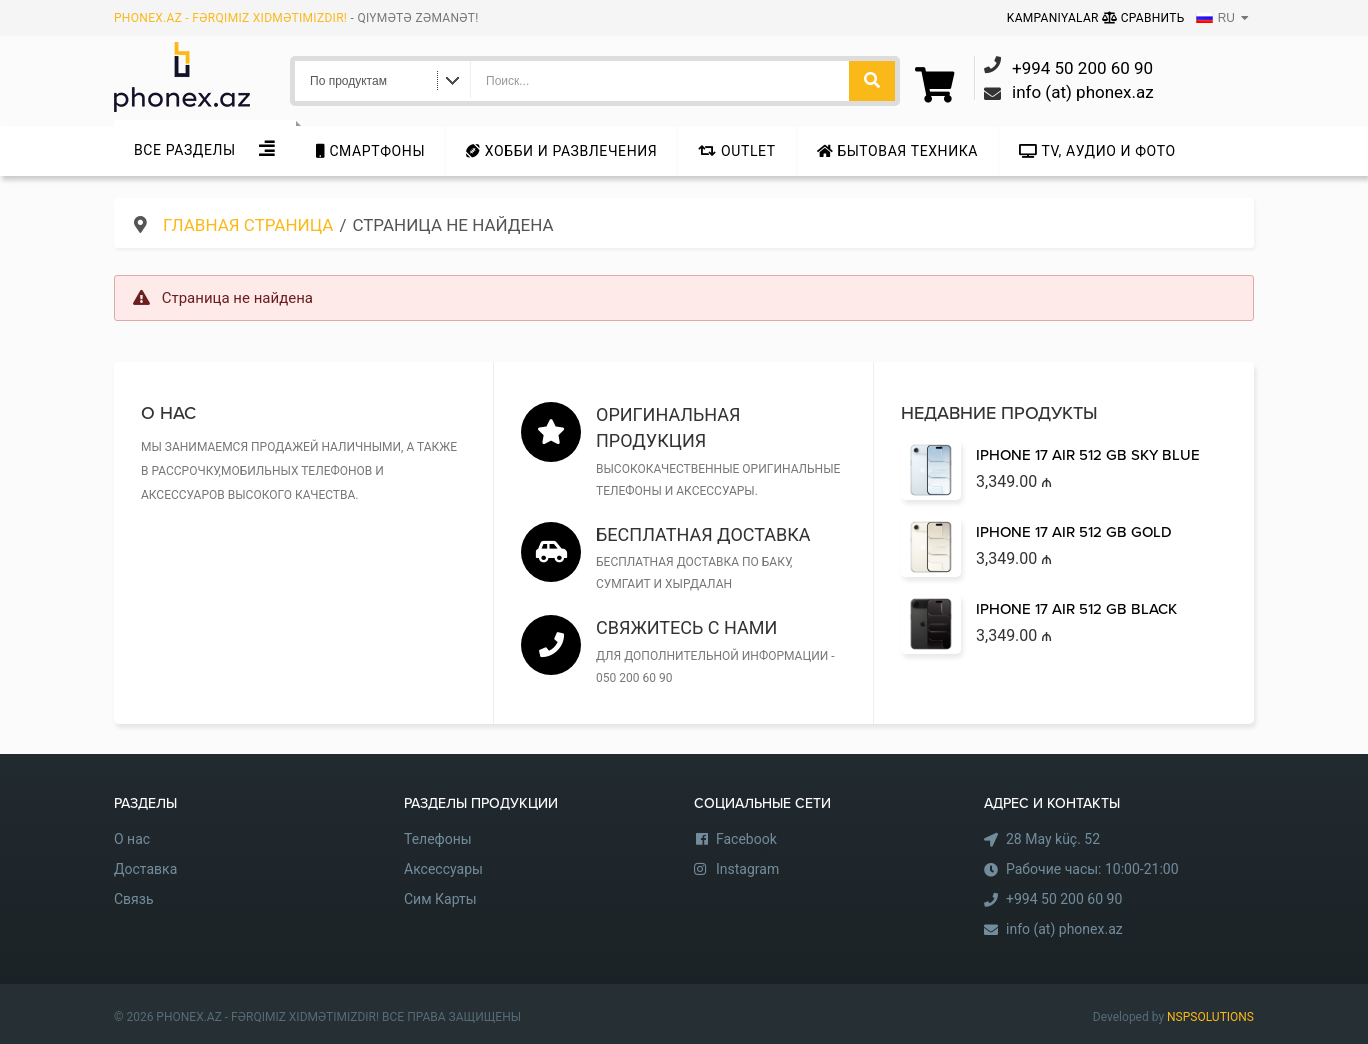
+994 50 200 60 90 (1064, 899)
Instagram (747, 869)
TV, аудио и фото (1097, 151)
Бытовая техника (897, 151)
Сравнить (1143, 18)
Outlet (736, 151)
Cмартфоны (370, 151)
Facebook (746, 839)
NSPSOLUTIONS (1210, 1017)
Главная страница (248, 225)
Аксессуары (443, 869)
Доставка (145, 869)
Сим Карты (440, 899)
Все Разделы (185, 150)
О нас (132, 839)
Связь (134, 899)
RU (1215, 18)
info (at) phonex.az (1064, 929)
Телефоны (438, 839)
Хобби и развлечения (561, 151)
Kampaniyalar (1054, 18)
